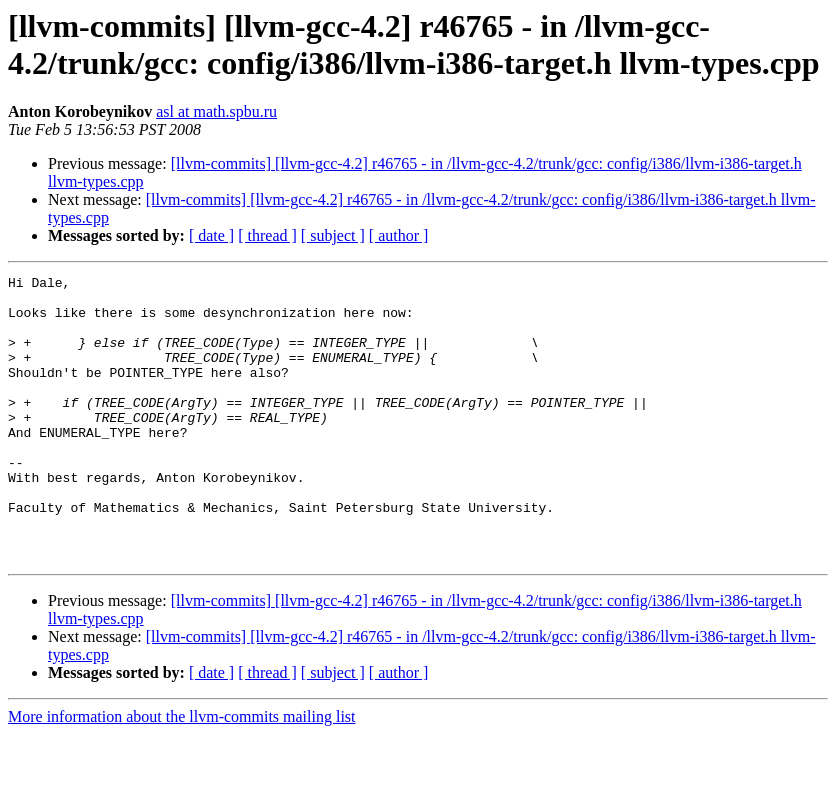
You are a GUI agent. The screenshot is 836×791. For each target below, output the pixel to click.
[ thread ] (267, 235)
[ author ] (399, 235)
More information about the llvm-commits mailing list (182, 773)
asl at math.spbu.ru (216, 111)
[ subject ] (333, 235)
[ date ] (211, 235)
